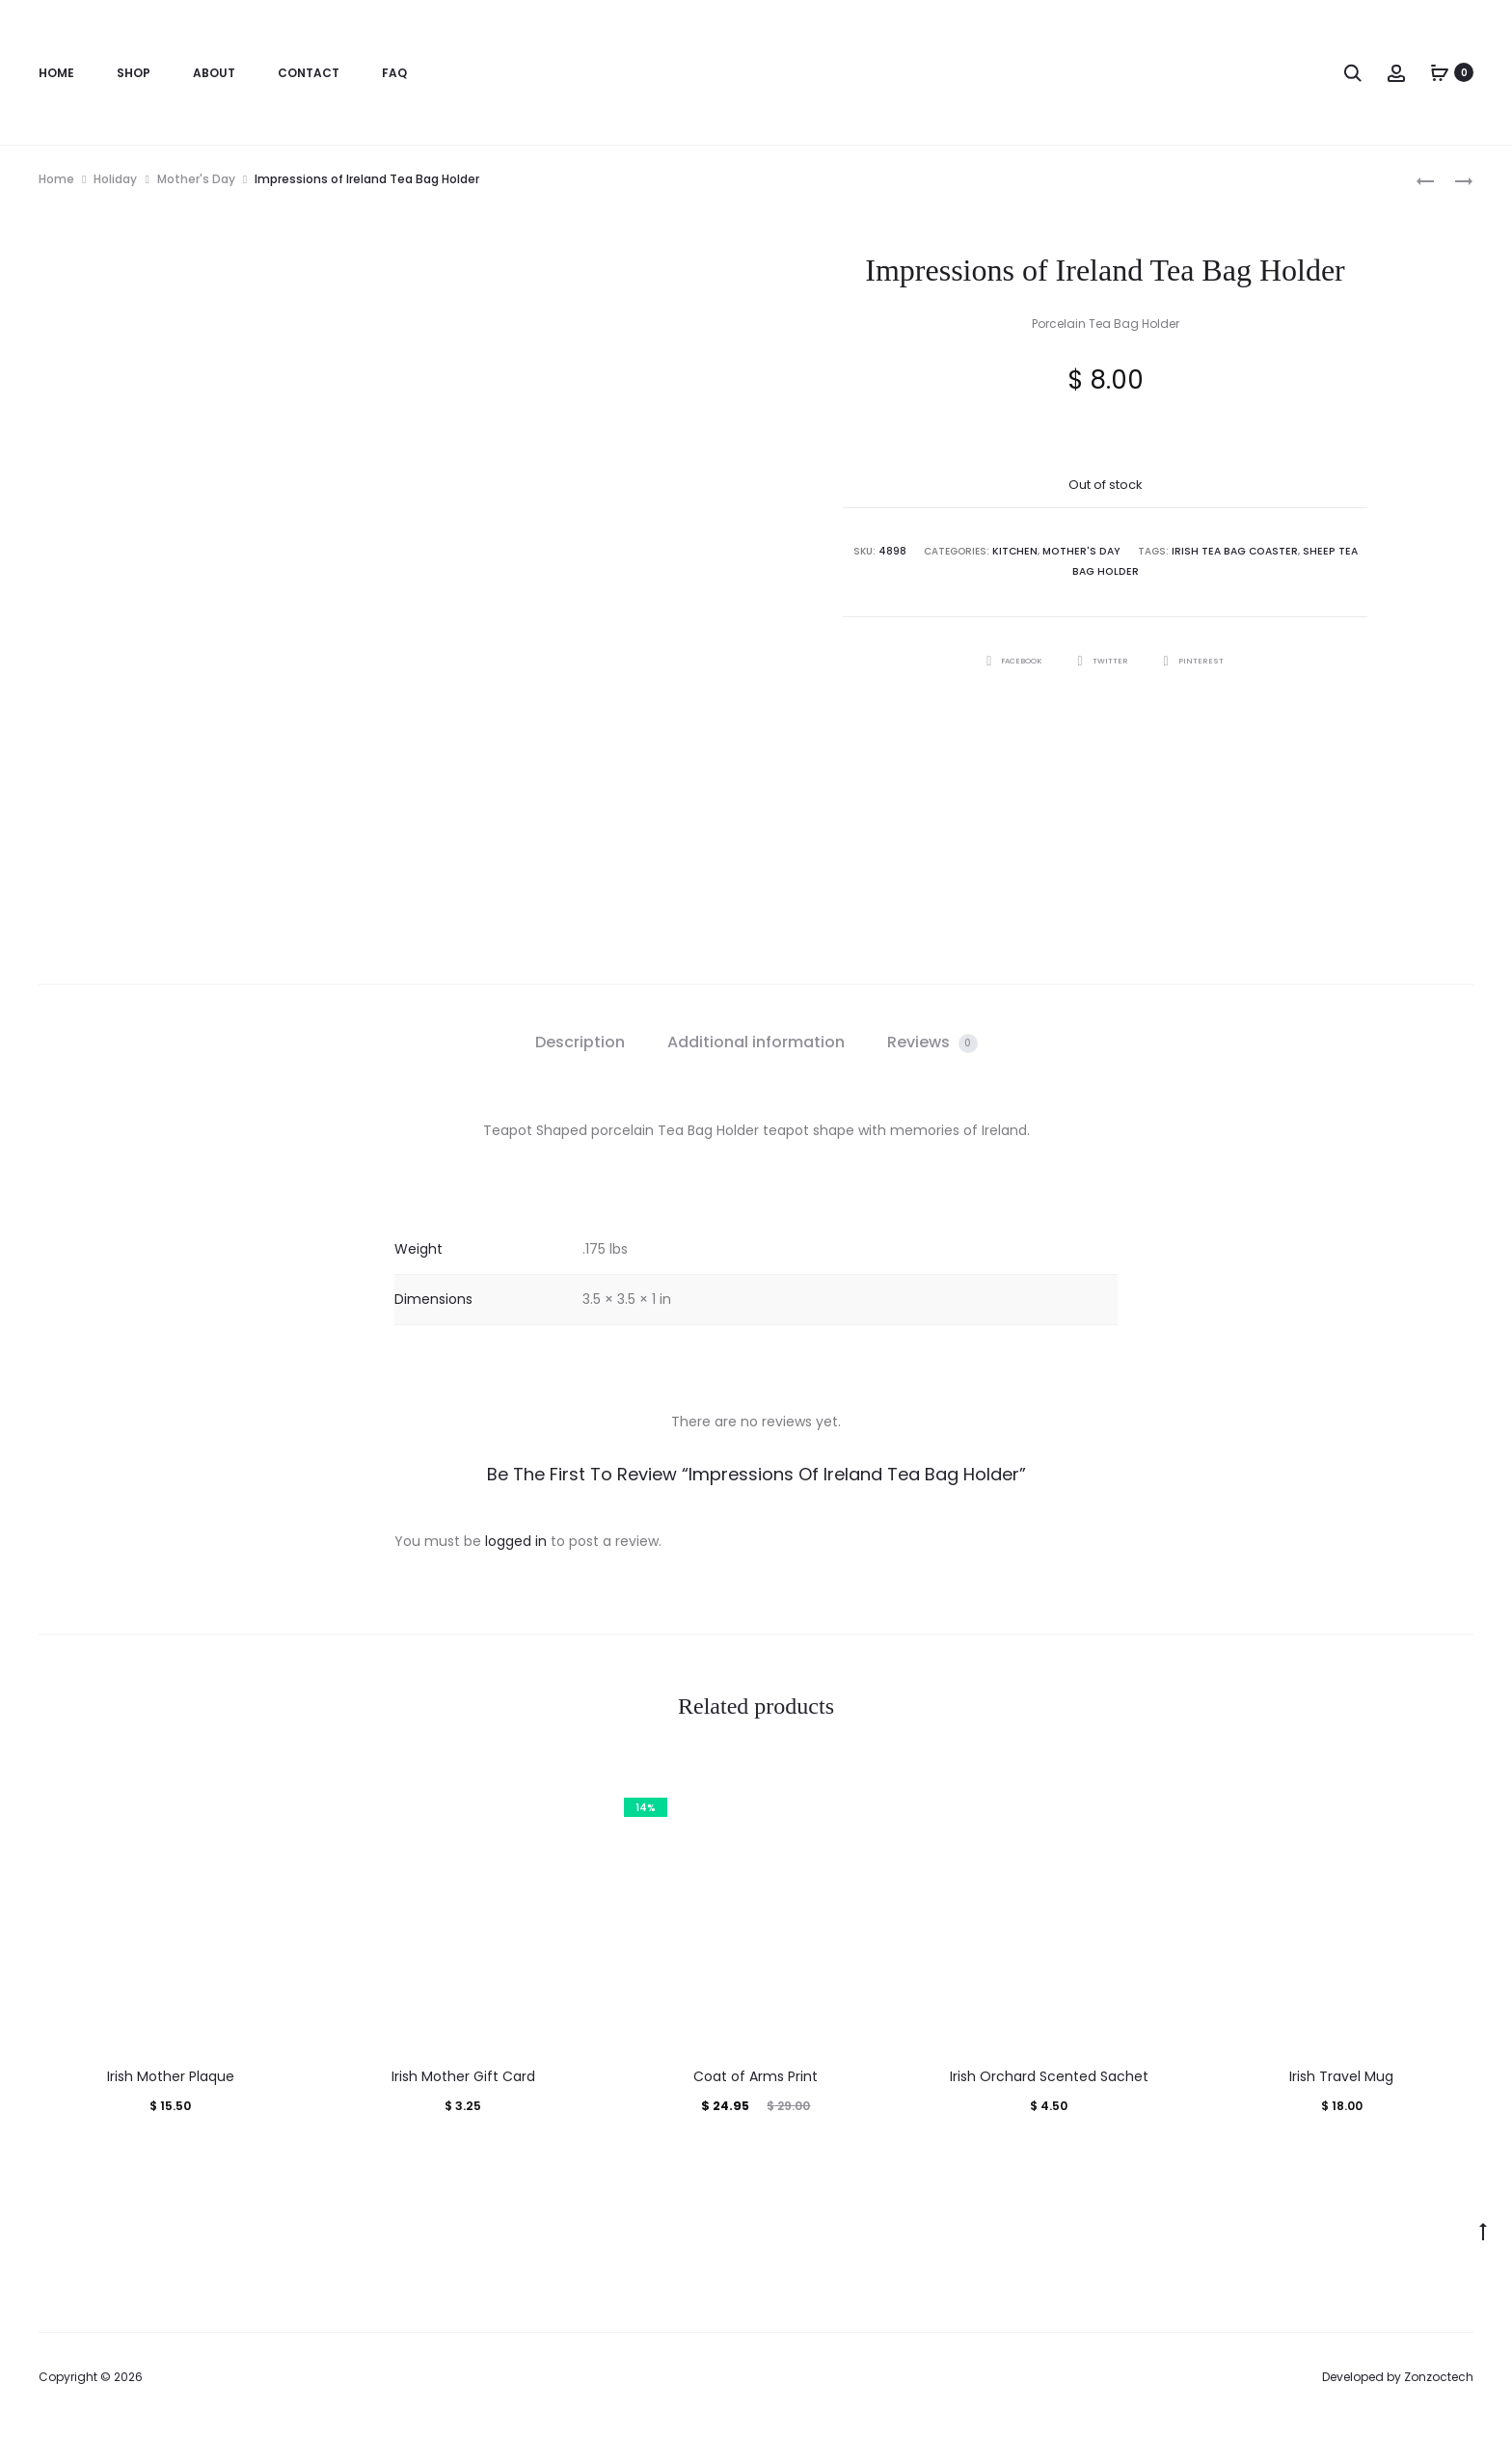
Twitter (1105, 658)
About (214, 73)
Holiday (115, 179)
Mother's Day (196, 179)
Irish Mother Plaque (170, 2076)
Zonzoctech (1438, 2377)
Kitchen (1011, 551)
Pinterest (1204, 658)
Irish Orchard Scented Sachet (1049, 2076)
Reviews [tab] (932, 1042)
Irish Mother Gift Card (463, 2076)
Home (56, 73)
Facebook (1006, 658)
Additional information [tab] (756, 1042)
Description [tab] (580, 1042)
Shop (133, 73)
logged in (516, 1541)
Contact (308, 73)
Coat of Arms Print (755, 2076)
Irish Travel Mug (1341, 2076)
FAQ (394, 73)
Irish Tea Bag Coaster (1221, 551)
